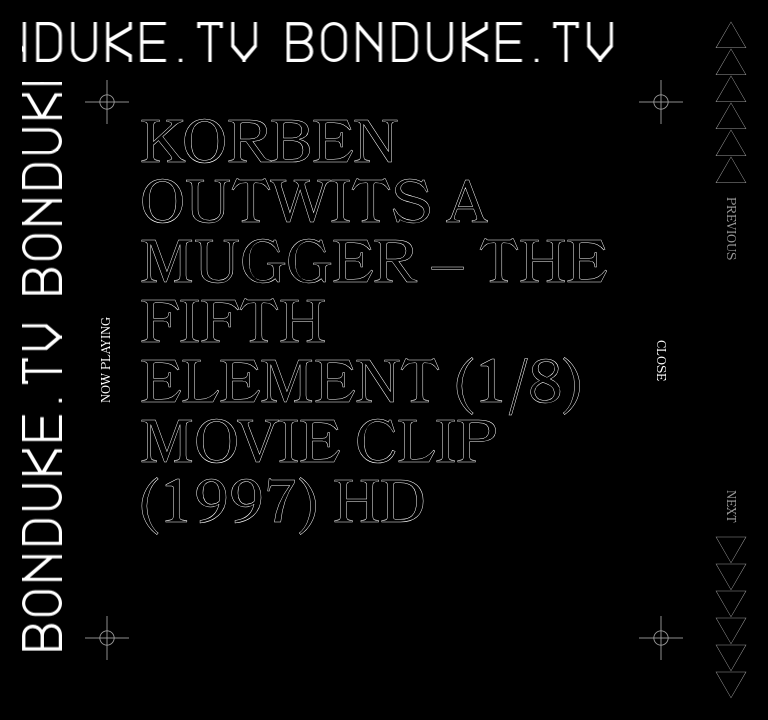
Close (659, 360)
